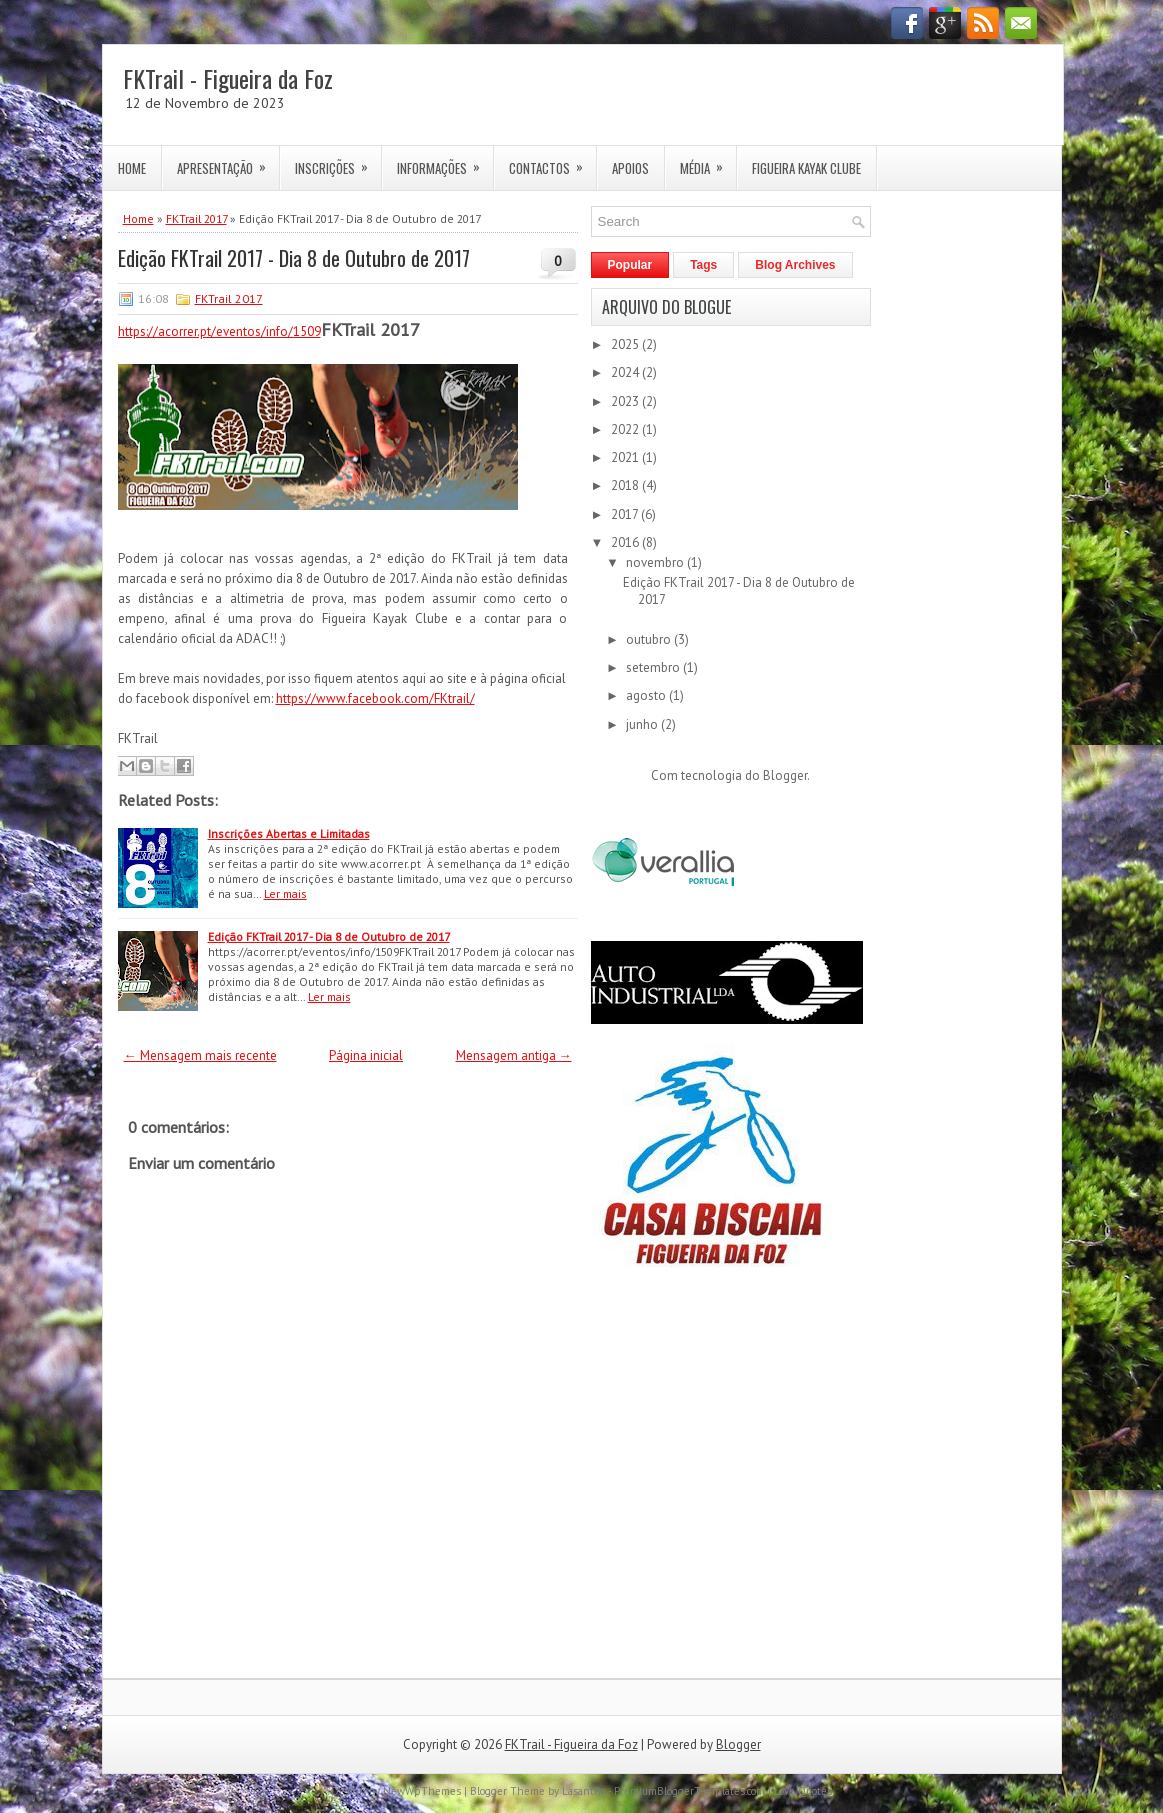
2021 (626, 457)
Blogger (785, 775)
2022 (626, 429)
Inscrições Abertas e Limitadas (289, 833)
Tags (703, 265)
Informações (445, 162)
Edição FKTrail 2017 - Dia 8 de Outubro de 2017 (294, 258)
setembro (654, 667)
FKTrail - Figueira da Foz (228, 78)
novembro (656, 562)
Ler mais (285, 893)
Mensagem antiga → (514, 1055)
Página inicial (366, 1055)
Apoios (630, 168)
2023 (626, 401)
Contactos (552, 162)
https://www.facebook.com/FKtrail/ (375, 698)
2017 (626, 514)
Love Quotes (803, 1791)
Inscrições (338, 162)
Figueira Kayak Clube (806, 168)
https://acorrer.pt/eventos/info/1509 (219, 331)
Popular (630, 265)
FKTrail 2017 (196, 218)
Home (132, 168)
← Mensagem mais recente (200, 1055)
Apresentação (228, 162)
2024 (626, 372)
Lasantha (584, 1791)
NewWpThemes (422, 1791)
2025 (626, 344)
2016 (626, 542)
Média (708, 162)
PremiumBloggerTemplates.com (689, 1791)
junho (643, 724)
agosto (647, 695)
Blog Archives (795, 265)
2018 (626, 485)
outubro (650, 639)
